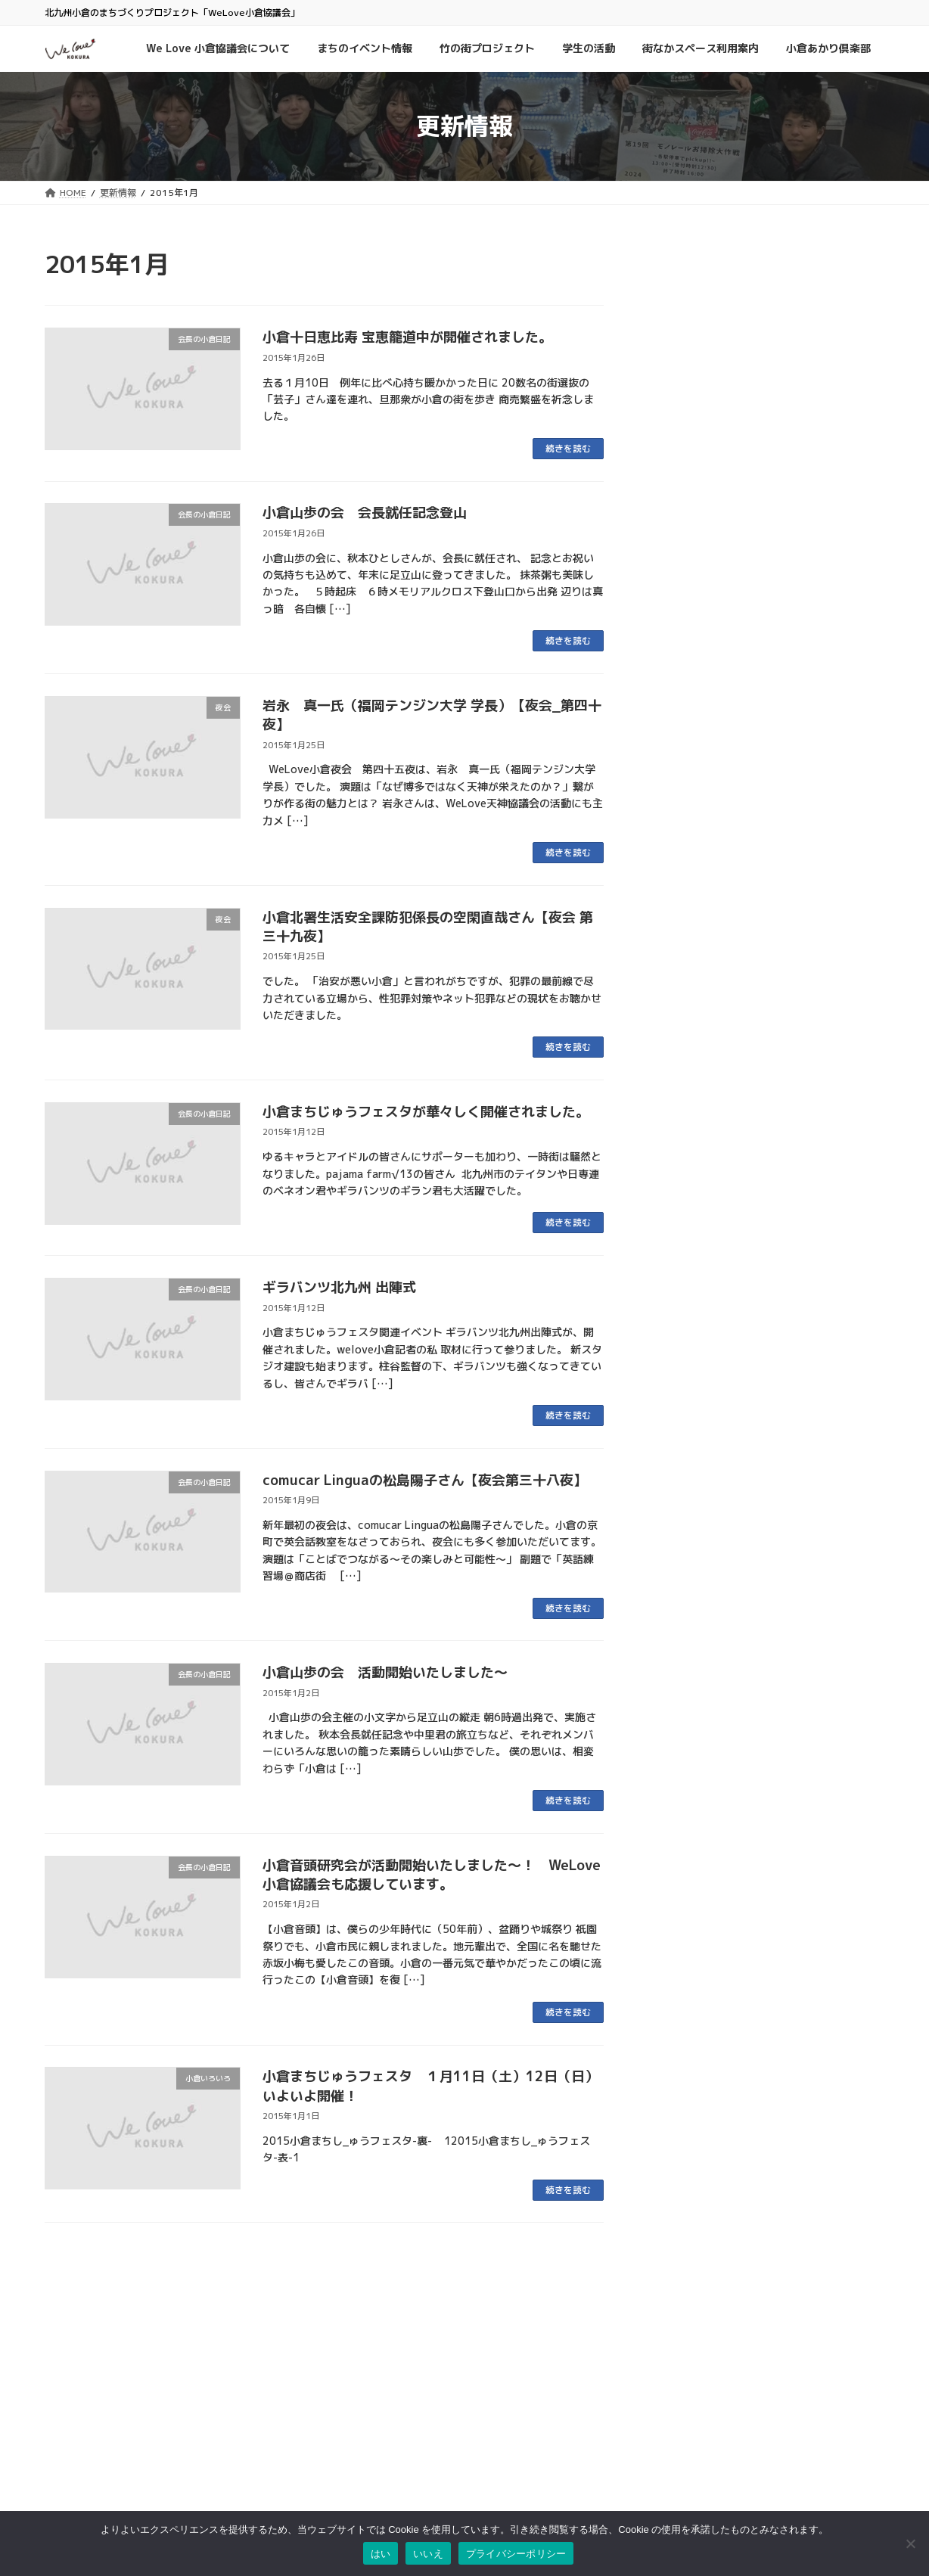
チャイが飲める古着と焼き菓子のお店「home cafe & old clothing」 (754, 882)
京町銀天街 (355, 2478)
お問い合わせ (647, 2421)
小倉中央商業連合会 (373, 2432)
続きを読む (568, 448)
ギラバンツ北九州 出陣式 (339, 1287)
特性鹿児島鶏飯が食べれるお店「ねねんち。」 (760, 572)
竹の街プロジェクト (748, 1026)
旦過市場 (350, 2463)
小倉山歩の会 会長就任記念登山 (365, 512)
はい (381, 2553)
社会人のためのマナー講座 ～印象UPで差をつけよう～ (764, 434)
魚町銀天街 (355, 2447)
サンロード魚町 (364, 2493)
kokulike (758, 484)
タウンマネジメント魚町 (382, 2509)
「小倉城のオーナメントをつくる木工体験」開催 (760, 805)
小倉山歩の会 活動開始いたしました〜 (385, 1672)
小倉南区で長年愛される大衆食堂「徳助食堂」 (766, 959)
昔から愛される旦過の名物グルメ (742, 718)
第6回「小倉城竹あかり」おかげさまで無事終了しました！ (764, 1053)
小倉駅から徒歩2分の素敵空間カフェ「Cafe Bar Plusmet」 (752, 649)
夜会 (724, 407)
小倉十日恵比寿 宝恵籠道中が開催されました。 (407, 337)
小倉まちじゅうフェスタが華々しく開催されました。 (426, 1111)
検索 (793, 2376)
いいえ (428, 2553)
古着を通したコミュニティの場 (736, 503)
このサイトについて (660, 2437)
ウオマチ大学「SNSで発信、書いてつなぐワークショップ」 (766, 339)
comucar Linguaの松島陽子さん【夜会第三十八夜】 (425, 1480)
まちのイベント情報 (769, 294)
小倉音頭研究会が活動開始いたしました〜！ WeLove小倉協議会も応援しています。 (432, 1875)
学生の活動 (688, 407)
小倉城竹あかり (839, 1009)
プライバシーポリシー (665, 2452)
